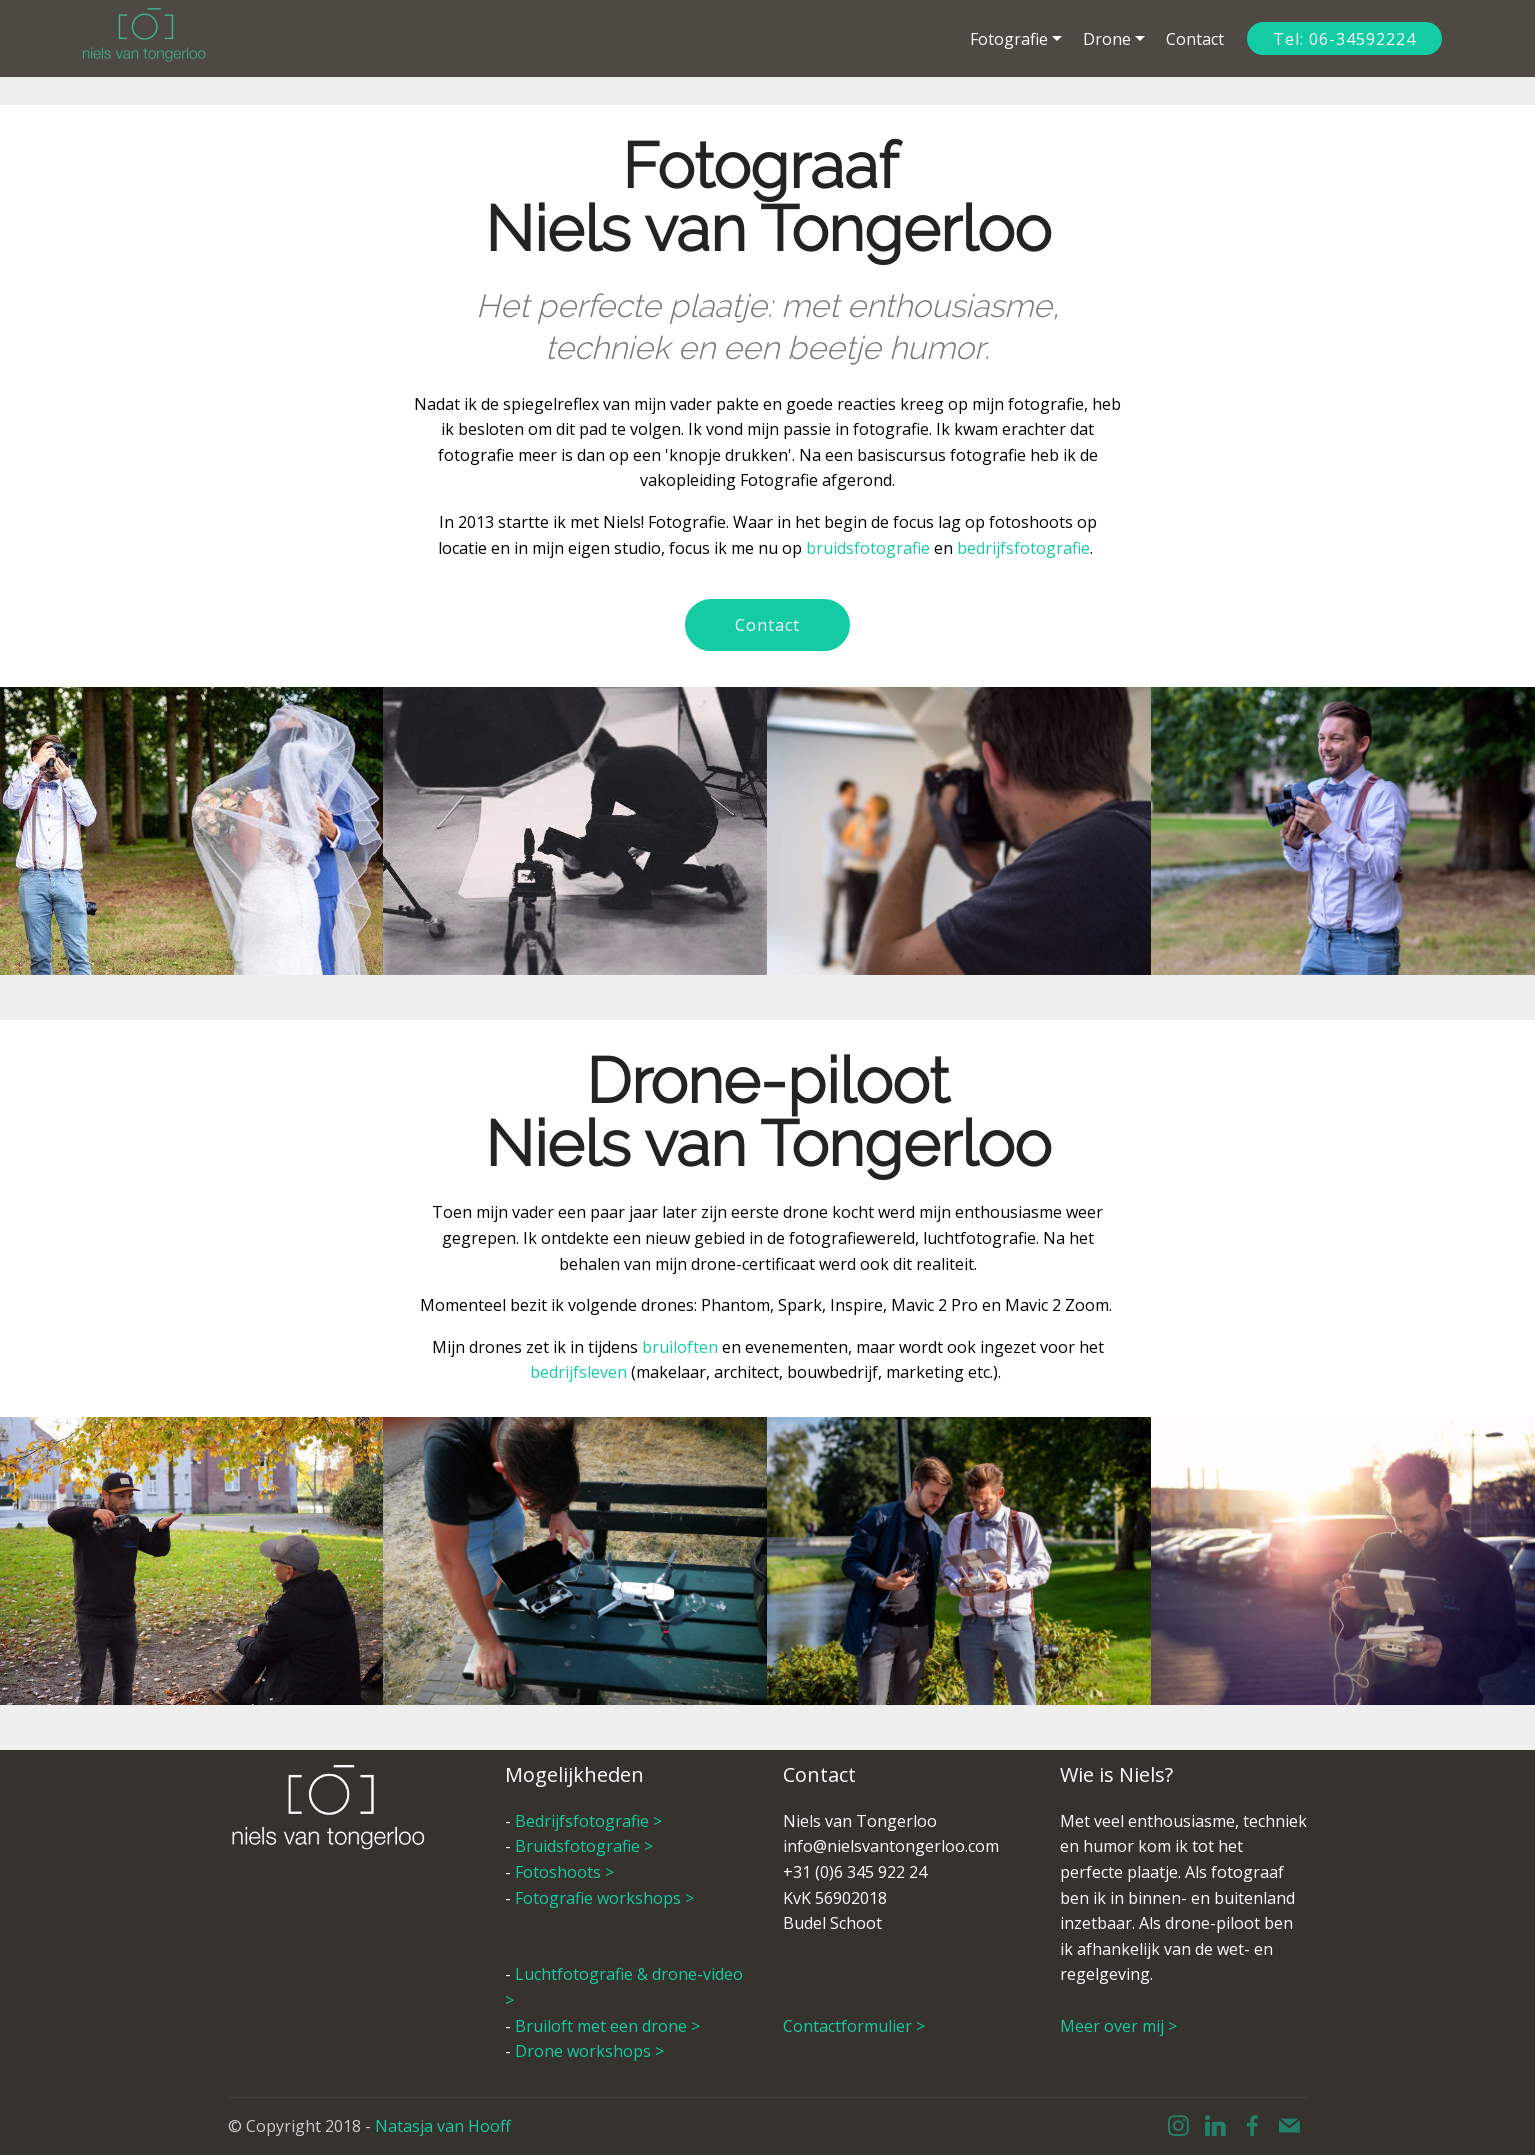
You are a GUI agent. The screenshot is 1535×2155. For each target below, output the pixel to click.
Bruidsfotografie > (586, 1846)
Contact (1195, 39)
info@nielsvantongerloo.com (891, 1846)
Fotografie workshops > (604, 1898)
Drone (1107, 39)
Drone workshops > (589, 2051)
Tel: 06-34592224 (1344, 39)
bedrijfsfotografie (1023, 548)
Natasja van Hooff (443, 2126)
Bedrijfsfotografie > (590, 1821)
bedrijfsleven (578, 1372)
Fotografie (1009, 39)
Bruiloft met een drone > (607, 2026)
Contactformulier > (854, 2026)
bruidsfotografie (870, 548)
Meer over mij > (1118, 2026)
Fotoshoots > (566, 1872)
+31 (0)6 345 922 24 (855, 1872)
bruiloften (682, 1347)
